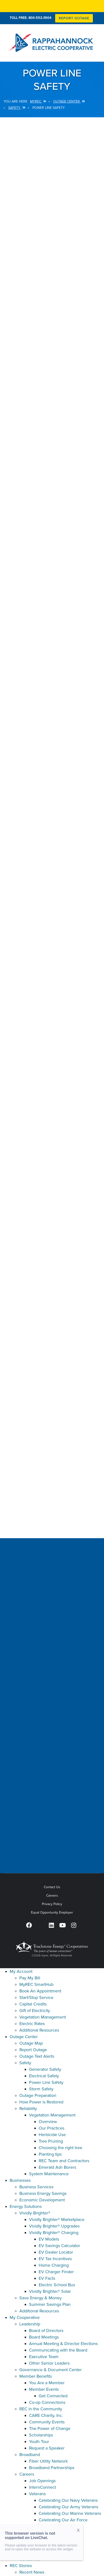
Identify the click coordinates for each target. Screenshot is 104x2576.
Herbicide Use (52, 2134)
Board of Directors (46, 2330)
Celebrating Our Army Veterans (68, 2506)
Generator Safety (45, 2069)
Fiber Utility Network (48, 2461)
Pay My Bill (29, 1978)
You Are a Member (47, 2382)
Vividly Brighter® (34, 2213)
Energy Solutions (26, 2206)
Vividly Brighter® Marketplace (56, 2219)
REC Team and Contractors (64, 2160)
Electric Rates (32, 2023)
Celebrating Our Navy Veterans (68, 2500)
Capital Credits (33, 2004)
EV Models (49, 2239)
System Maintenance (49, 2173)
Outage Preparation (37, 2095)
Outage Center (24, 2036)
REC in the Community (40, 2409)
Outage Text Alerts (36, 2056)
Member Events (44, 2389)
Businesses (20, 2180)
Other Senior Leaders (49, 2363)
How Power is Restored (41, 2102)
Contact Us (52, 1887)
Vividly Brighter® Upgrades (54, 2226)
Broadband (29, 2454)
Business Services (36, 2187)
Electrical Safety (44, 2076)
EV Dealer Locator (56, 2252)
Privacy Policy (52, 1904)
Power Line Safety (46, 2082)
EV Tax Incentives (55, 2258)
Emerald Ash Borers (57, 2167)
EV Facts (47, 2278)
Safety (25, 2062)
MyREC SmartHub (36, 1984)
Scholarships (41, 2435)
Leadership (29, 2324)
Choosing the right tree (60, 2147)
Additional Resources (39, 2030)
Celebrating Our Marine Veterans (70, 2513)
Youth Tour (39, 2441)
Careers (52, 1895)
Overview (48, 2121)
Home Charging (54, 2265)
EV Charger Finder (56, 2271)
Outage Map (31, 2043)
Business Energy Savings (43, 2193)
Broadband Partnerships (51, 2467)
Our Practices (51, 2128)
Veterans (37, 2493)
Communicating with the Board (58, 2350)
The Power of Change (49, 2428)
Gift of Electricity (34, 2010)
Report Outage (33, 2049)
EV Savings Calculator (59, 2245)
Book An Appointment (40, 1991)
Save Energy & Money (40, 2298)
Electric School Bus (57, 2284)
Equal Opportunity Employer (52, 1912)
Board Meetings (44, 2337)
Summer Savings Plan (50, 2304)
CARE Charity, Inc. (46, 2415)
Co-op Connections (47, 2402)
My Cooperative (25, 2317)
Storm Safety (41, 2089)
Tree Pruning (51, 2141)
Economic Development (42, 2200)
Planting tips (50, 2154)
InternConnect (42, 2487)
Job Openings (42, 2480)
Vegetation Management (42, 2017)
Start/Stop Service (36, 1997)
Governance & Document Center (50, 2369)
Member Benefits (35, 2376)
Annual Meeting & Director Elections (63, 2343)
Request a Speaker (47, 2448)
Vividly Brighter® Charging (53, 2232)
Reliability (28, 2108)
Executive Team (44, 2356)
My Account (21, 1971)
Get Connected (53, 2395)
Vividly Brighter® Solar (50, 2291)
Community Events (47, 2422)
